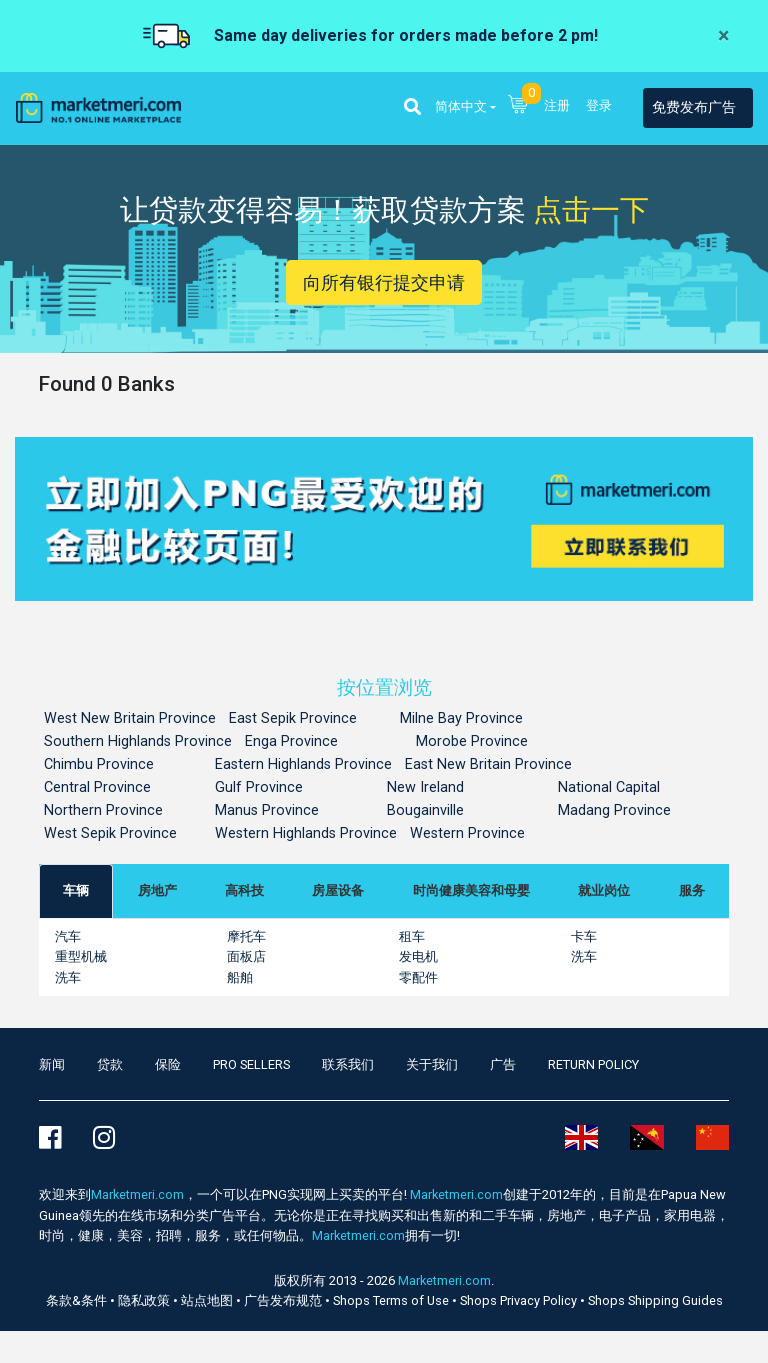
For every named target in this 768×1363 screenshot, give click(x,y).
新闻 (52, 1064)
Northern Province (103, 810)
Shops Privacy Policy (520, 1300)
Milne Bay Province (461, 718)
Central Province (97, 787)
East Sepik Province (293, 718)
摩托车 (246, 936)
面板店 (246, 956)
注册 (557, 105)
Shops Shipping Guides (655, 1300)
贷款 (110, 1064)
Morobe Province (472, 741)
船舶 (240, 977)
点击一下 (591, 210)
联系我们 (348, 1064)
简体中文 (461, 106)
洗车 (584, 956)
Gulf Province (259, 787)
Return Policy (593, 1064)
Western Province (467, 833)
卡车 (584, 936)
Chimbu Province (99, 764)
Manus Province (267, 810)
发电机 (418, 956)
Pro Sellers (251, 1064)
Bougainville (425, 810)
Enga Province (291, 741)
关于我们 (432, 1064)
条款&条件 (78, 1300)
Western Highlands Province (306, 833)
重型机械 (81, 956)
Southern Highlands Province (138, 741)
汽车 (68, 936)
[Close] (723, 36)
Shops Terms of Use (392, 1300)
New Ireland (425, 787)
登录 (599, 105)
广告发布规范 (284, 1300)
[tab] (76, 891)
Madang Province (614, 810)
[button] (412, 107)
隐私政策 (145, 1300)
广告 (503, 1064)
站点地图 (208, 1300)
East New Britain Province (488, 764)
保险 (168, 1064)
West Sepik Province (110, 833)
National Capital (609, 787)
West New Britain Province (130, 718)
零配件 (418, 977)
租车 (412, 936)
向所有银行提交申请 (384, 282)
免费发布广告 (694, 107)
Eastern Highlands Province (303, 764)
